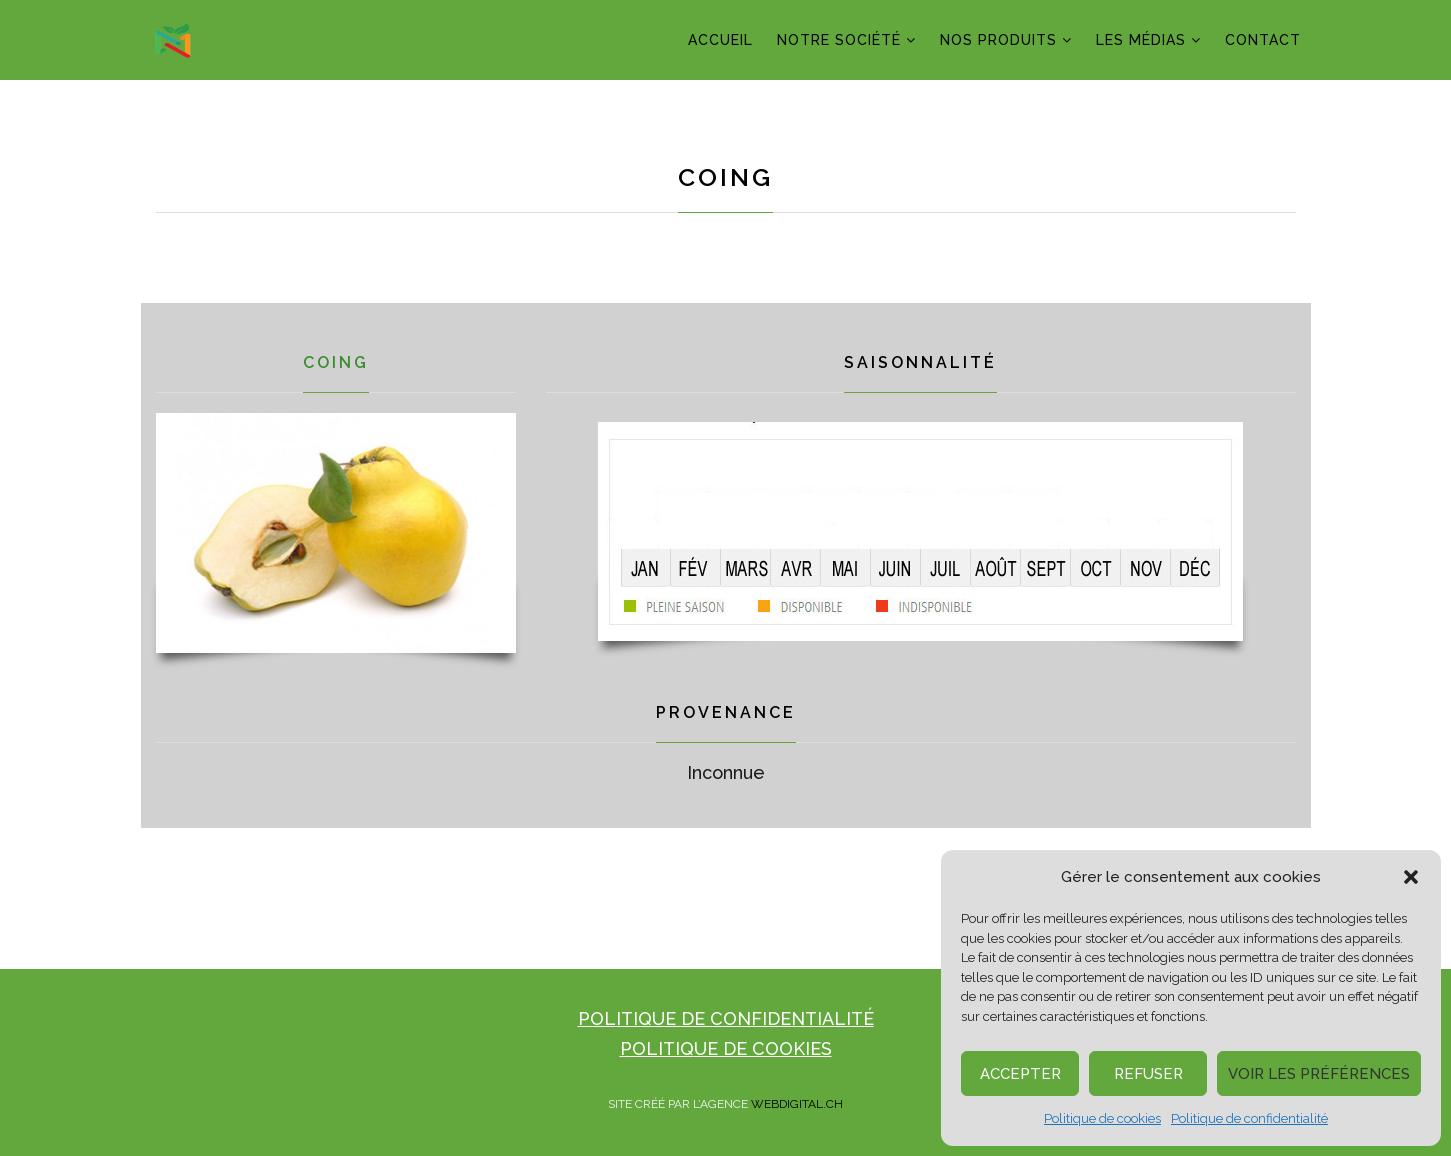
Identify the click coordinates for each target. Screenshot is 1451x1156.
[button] (1411, 877)
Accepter (1020, 1074)
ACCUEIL (720, 40)
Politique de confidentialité (1249, 1118)
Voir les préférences (1319, 1074)
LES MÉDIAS (1141, 40)
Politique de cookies (1102, 1118)
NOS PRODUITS (998, 40)
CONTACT (1263, 40)
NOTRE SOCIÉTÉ (839, 40)
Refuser (1148, 1074)
